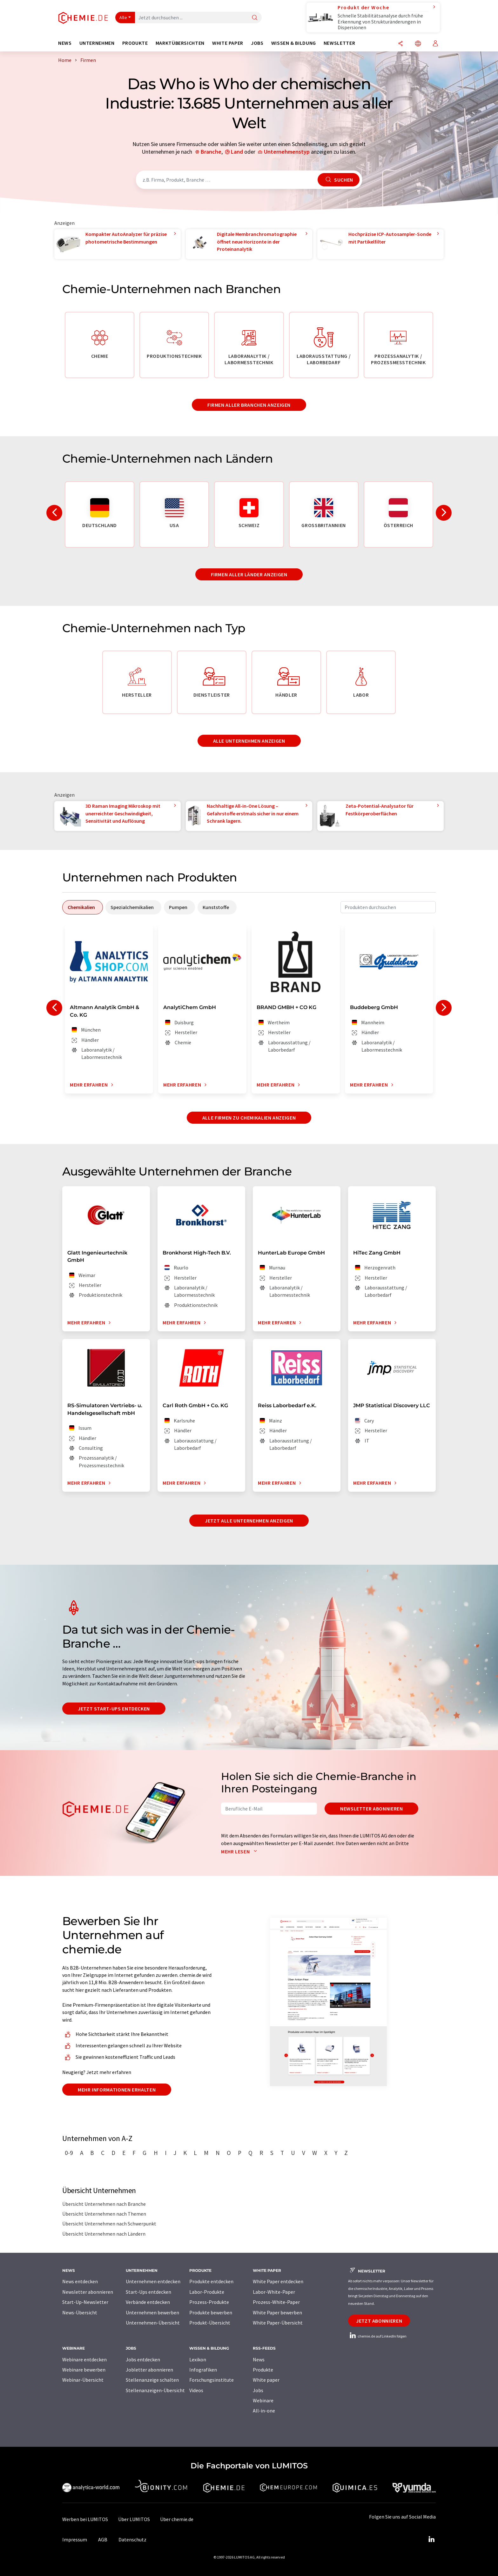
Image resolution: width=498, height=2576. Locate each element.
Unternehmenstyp (287, 151)
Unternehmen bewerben (152, 2312)
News (259, 2359)
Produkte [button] (135, 43)
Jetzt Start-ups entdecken (114, 1708)
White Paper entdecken (278, 2281)
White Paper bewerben (277, 2312)
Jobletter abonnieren (149, 2369)
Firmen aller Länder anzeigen (249, 574)
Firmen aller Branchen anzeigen (249, 405)
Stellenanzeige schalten (152, 2380)
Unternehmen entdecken (153, 2281)
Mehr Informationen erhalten (117, 2089)
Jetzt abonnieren (379, 2321)
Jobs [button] (257, 43)
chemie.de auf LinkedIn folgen (377, 2336)
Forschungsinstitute (211, 2380)
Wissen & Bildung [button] (293, 43)
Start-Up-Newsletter (85, 2302)
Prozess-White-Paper (276, 2302)
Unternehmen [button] (97, 43)
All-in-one (264, 2410)
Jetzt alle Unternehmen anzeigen (249, 1520)
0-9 (69, 2153)
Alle (123, 17)
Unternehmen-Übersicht (153, 2322)
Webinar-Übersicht (83, 2380)
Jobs (258, 2390)
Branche (211, 151)
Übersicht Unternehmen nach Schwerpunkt (109, 2223)
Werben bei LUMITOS (85, 2519)
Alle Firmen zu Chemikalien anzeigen (249, 1117)
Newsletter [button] (339, 43)
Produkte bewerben (210, 2312)
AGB (102, 2539)
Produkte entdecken (211, 2281)
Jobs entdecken (143, 2359)
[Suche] (254, 18)
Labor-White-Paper (274, 2292)
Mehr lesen (240, 1851)
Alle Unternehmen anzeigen (249, 741)
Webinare (263, 2400)
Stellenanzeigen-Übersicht (155, 2390)
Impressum (74, 2539)
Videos (196, 2390)
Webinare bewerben (83, 2369)
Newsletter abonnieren (371, 1808)
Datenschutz (132, 2539)
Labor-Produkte (206, 2292)
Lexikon (197, 2359)
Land (237, 151)
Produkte (263, 2369)
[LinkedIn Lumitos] (431, 2539)
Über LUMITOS (134, 2519)
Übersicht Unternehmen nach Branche (104, 2204)
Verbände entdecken (148, 2302)
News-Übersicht (79, 2312)
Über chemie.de (176, 2519)
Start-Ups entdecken (148, 2292)
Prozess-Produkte (209, 2302)
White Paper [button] (227, 43)
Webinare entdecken (84, 2359)
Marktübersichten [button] (180, 43)
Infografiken (203, 2369)
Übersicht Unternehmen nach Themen (104, 2214)
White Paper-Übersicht (278, 2322)
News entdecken (80, 2281)
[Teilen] (400, 44)
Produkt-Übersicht (209, 2322)
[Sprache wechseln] (418, 44)
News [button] (65, 43)
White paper (266, 2380)
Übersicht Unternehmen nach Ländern (103, 2234)
